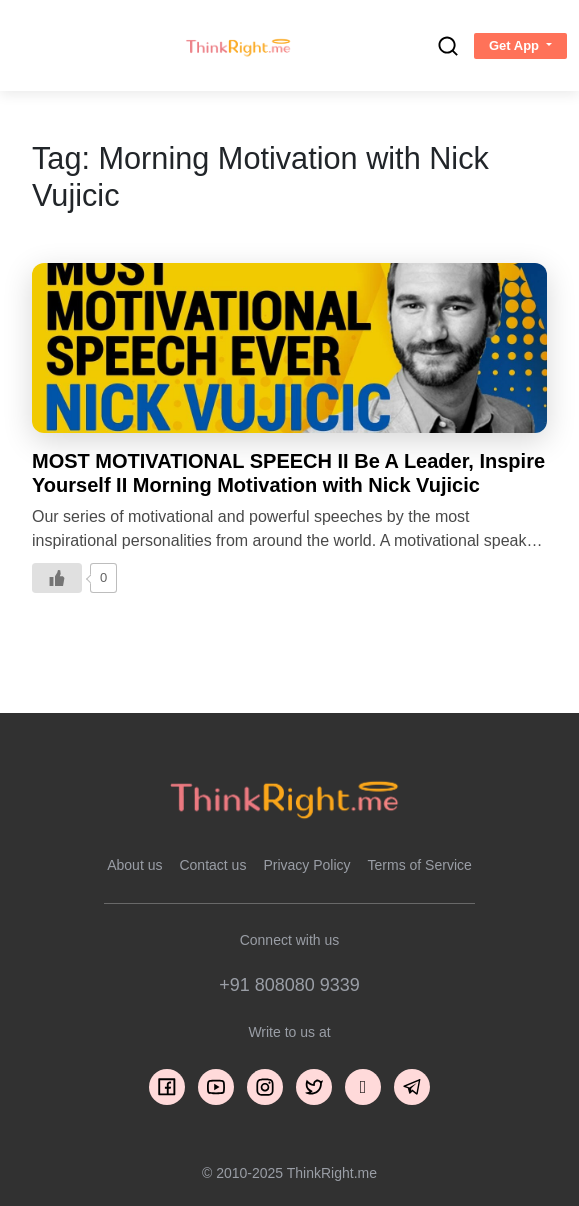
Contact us (212, 865)
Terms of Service (420, 865)
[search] (448, 46)
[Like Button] (57, 578)
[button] (520, 46)
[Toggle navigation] (33, 46)
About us (134, 865)
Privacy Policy (306, 865)
